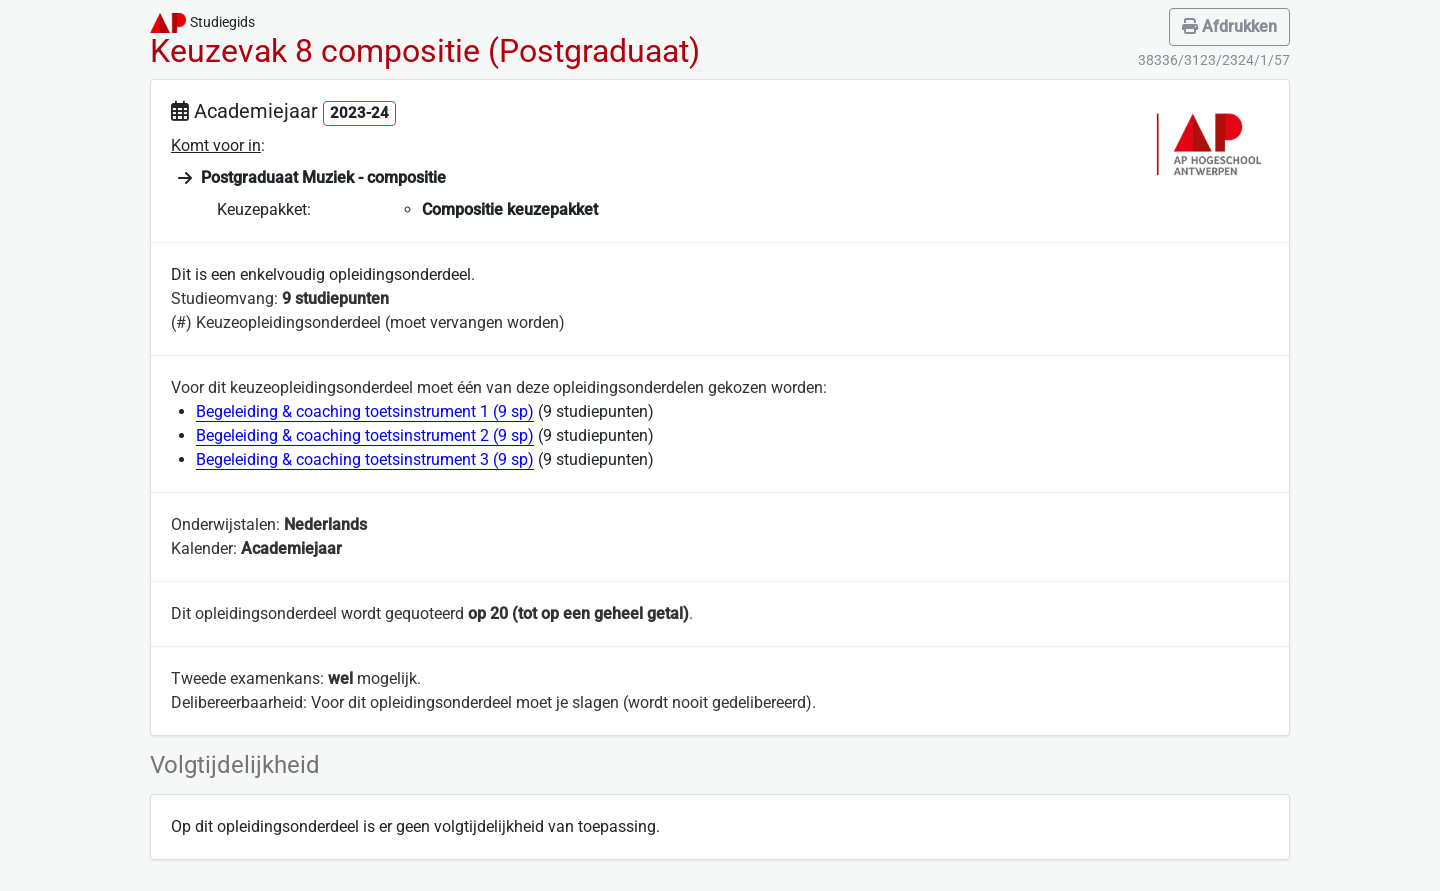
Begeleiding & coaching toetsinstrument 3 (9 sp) (365, 459)
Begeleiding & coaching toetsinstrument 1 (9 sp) (365, 411)
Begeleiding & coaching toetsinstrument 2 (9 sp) (365, 435)
